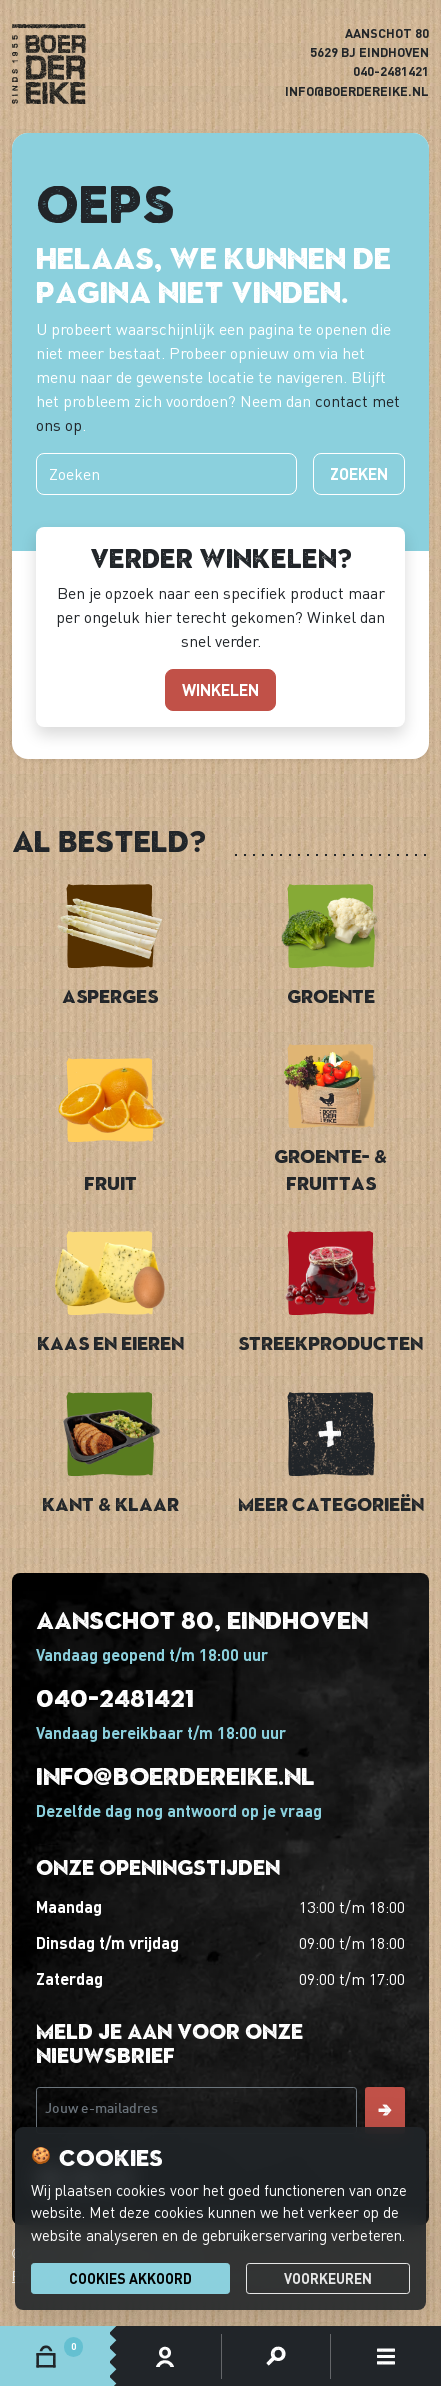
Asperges (110, 995)
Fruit (110, 1182)
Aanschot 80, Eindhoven (202, 1619)
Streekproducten (330, 1342)
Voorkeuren (328, 2278)
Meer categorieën (331, 1503)
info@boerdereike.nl (357, 91)
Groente (331, 995)
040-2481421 (391, 71)
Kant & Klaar (110, 1503)
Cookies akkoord (130, 2278)
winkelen (220, 689)
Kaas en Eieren (110, 1342)
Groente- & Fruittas (330, 1168)
